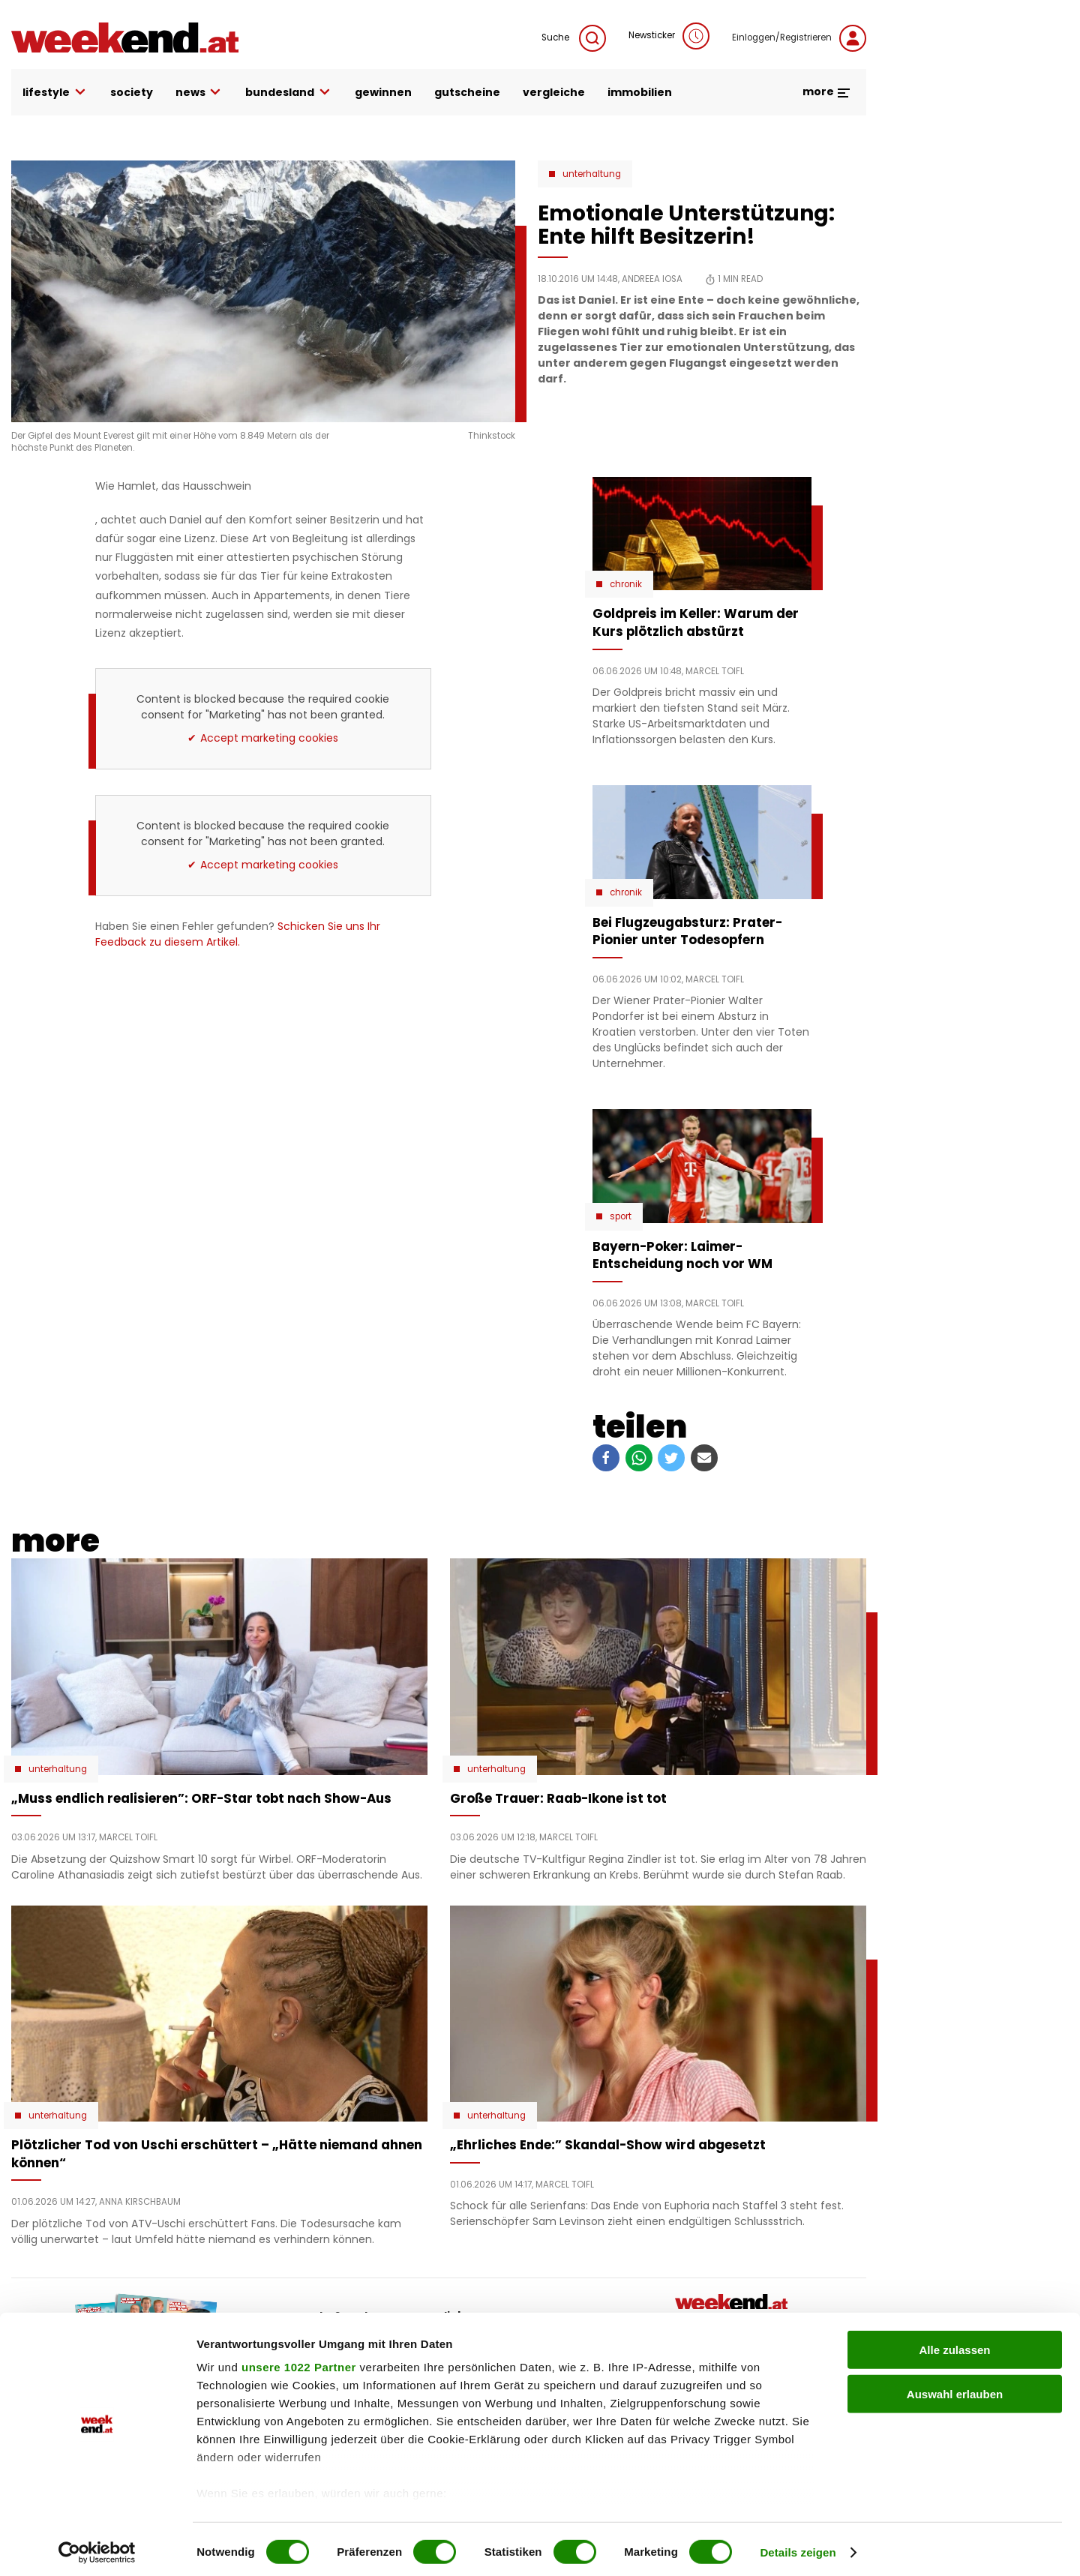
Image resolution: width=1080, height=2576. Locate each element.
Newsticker (669, 35)
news (200, 92)
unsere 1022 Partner (299, 2362)
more (826, 91)
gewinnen (383, 92)
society (131, 92)
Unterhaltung (591, 174)
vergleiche (554, 92)
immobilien (640, 92)
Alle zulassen (954, 2344)
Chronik (626, 584)
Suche (574, 38)
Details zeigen (798, 2546)
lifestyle (55, 92)
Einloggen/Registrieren (799, 38)
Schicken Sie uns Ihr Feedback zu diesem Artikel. (237, 934)
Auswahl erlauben (955, 2388)
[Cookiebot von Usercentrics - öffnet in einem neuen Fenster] (97, 2547)
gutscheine (467, 92)
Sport (621, 1216)
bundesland (288, 92)
